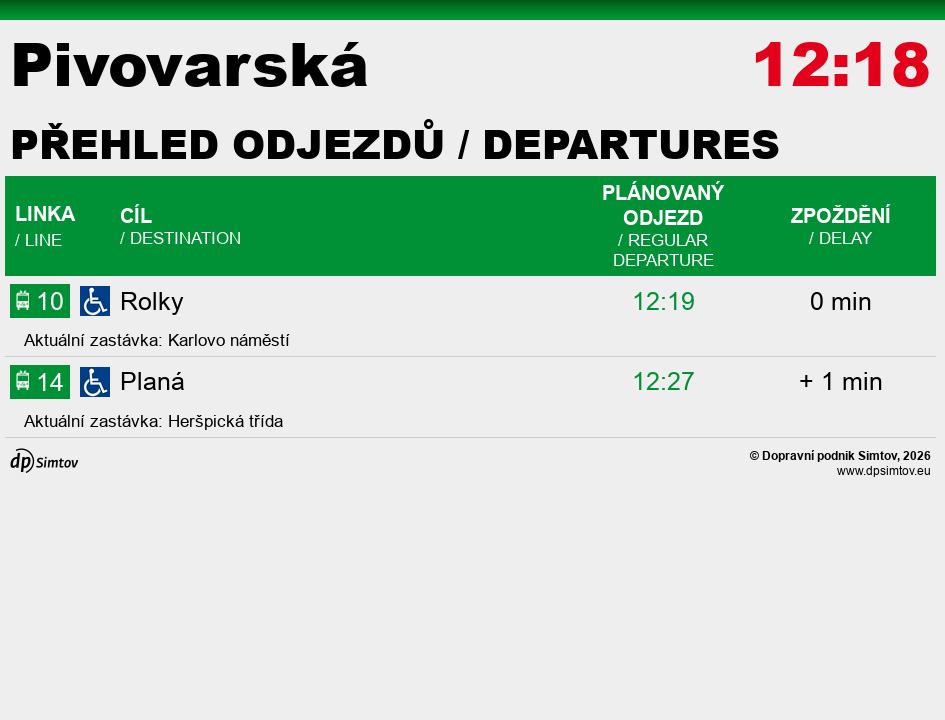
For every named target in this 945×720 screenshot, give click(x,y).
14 (40, 381)
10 (40, 301)
